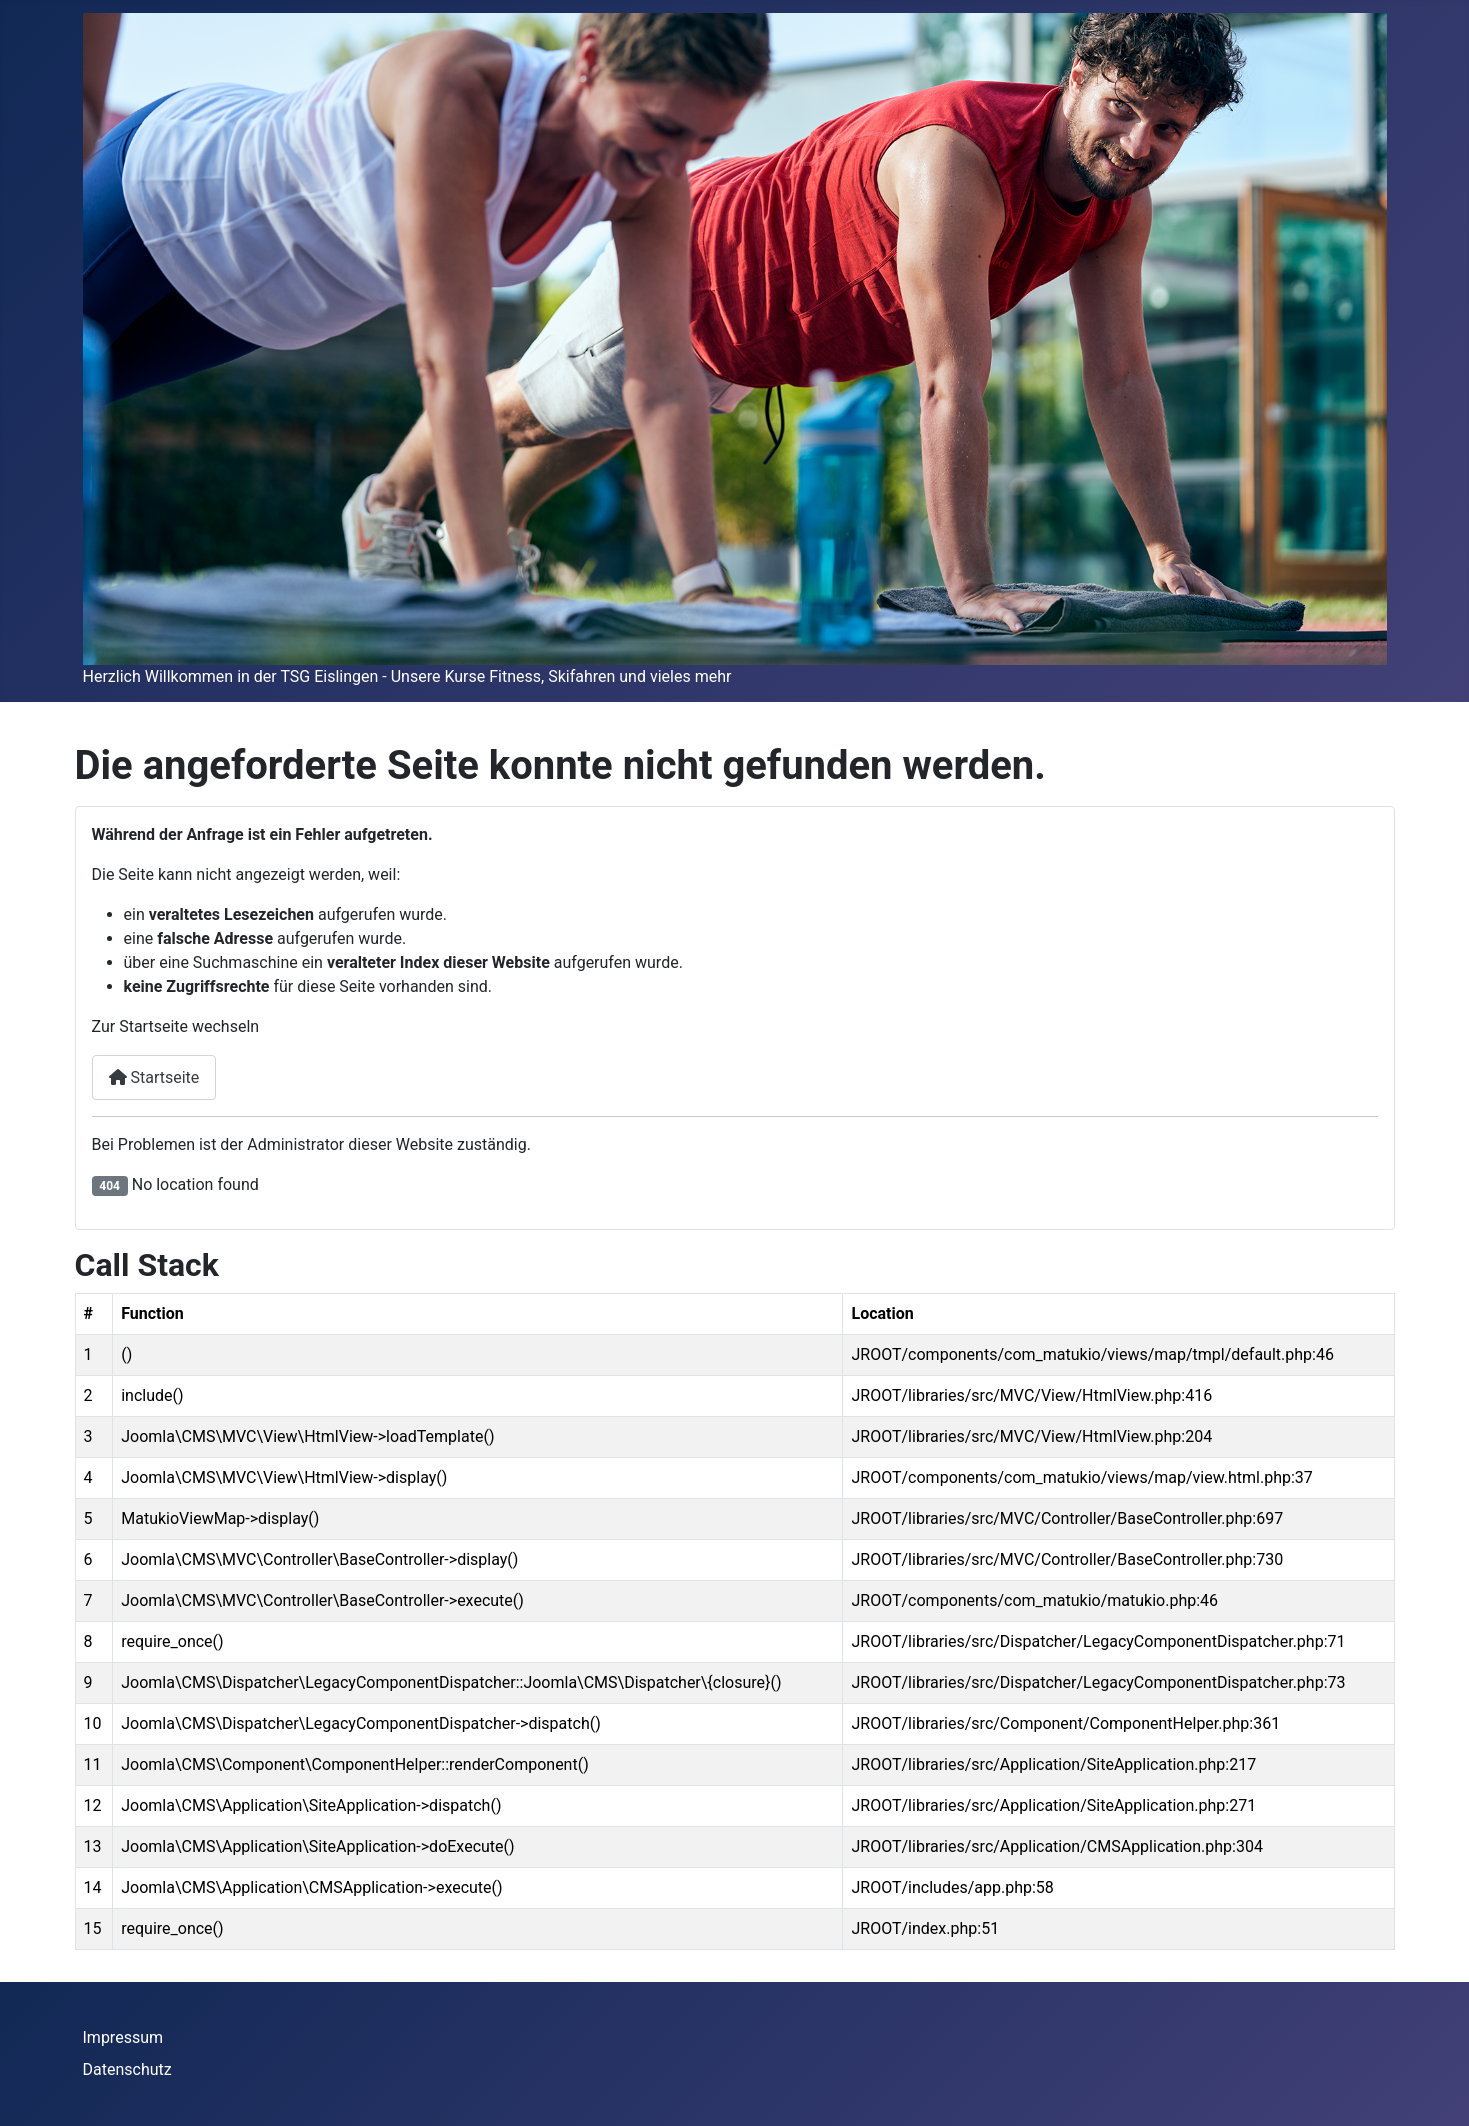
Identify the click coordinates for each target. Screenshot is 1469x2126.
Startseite (154, 1077)
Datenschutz (127, 2069)
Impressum (123, 2037)
